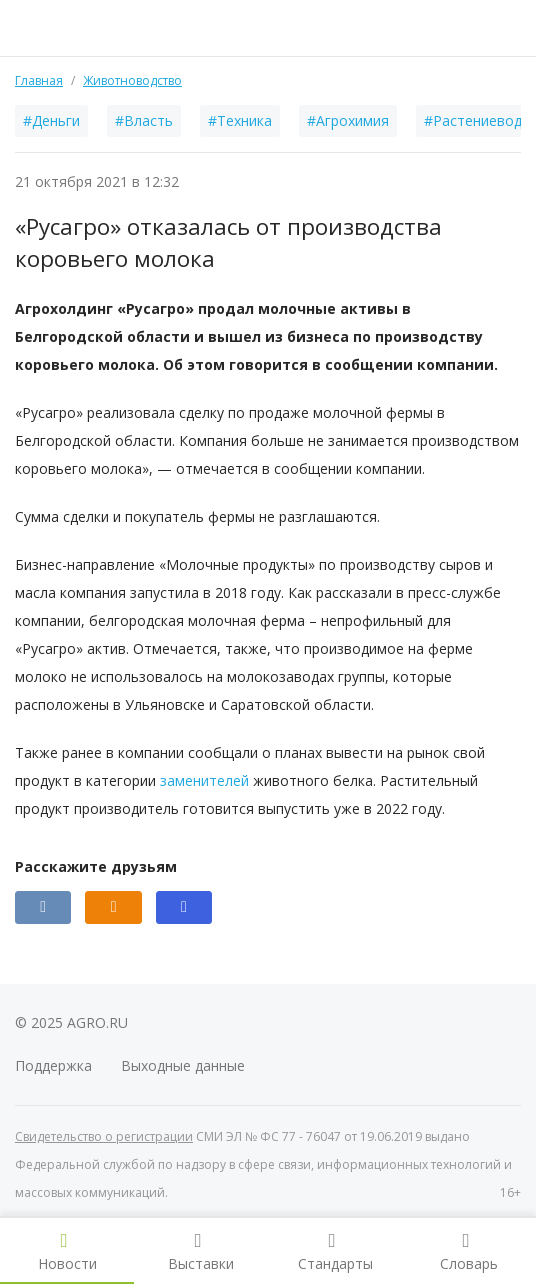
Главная (39, 80)
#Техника (240, 120)
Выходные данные (183, 1065)
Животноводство (132, 80)
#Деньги (51, 120)
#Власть (144, 120)
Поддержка (53, 1065)
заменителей (204, 780)
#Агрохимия (348, 120)
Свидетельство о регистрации (104, 1136)
